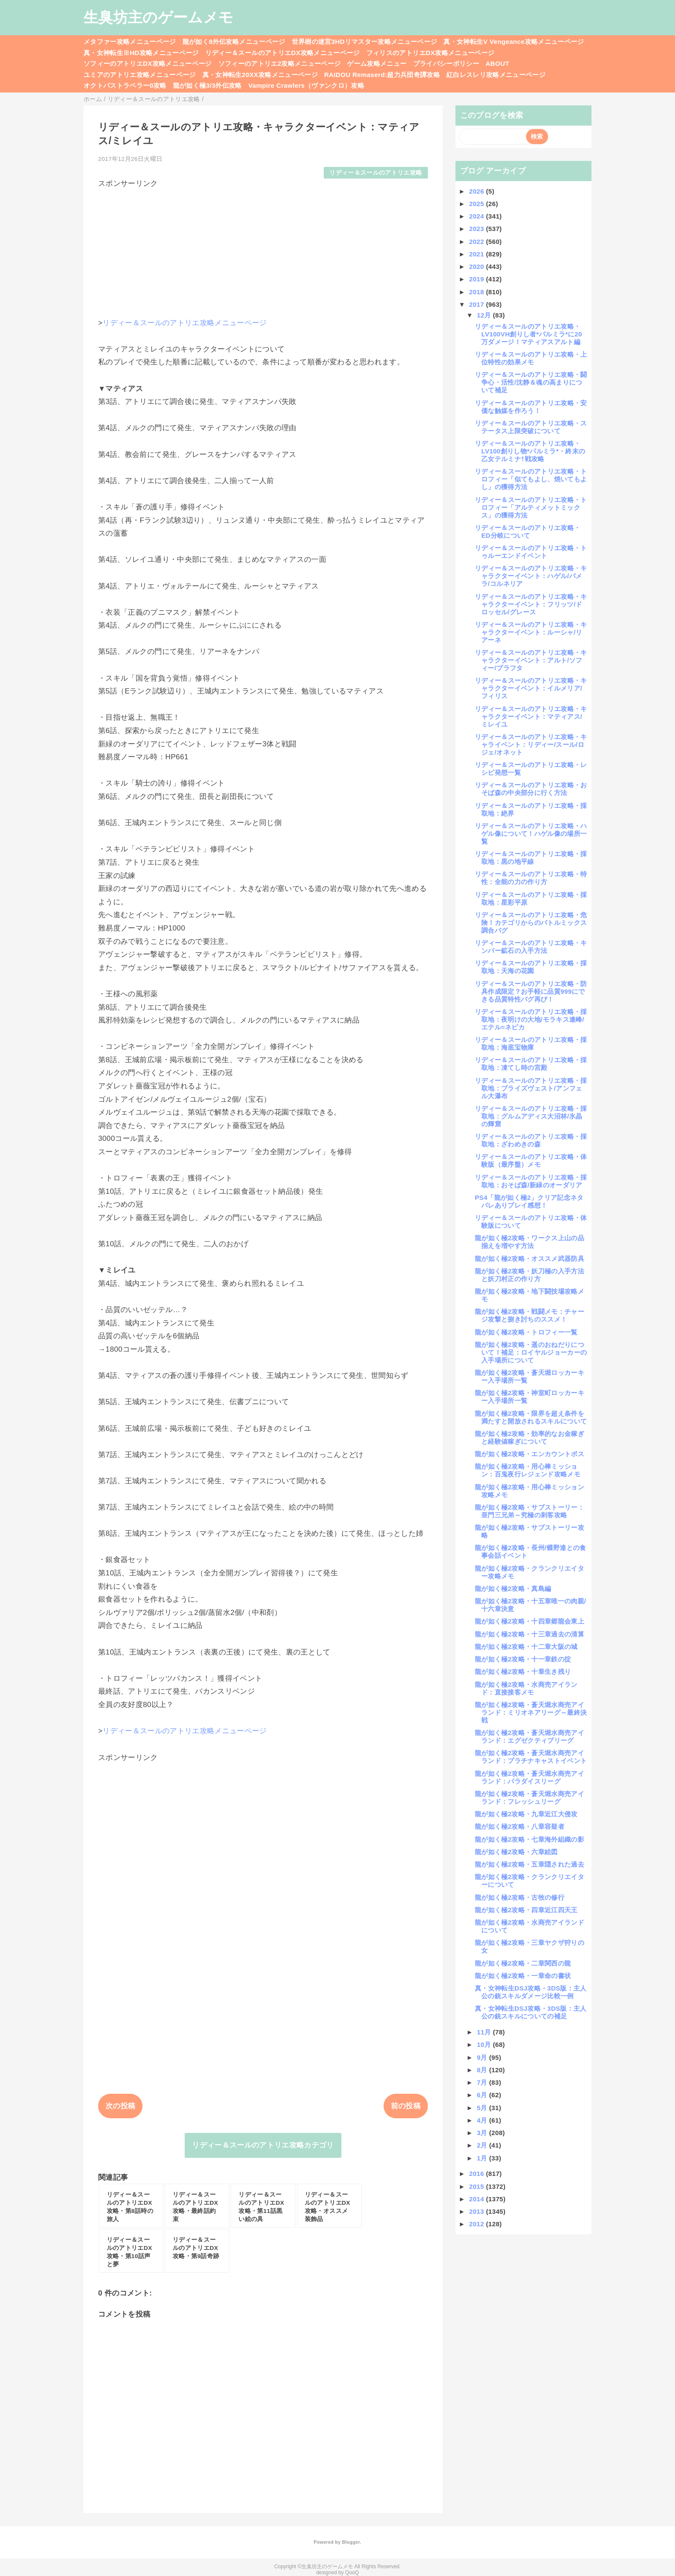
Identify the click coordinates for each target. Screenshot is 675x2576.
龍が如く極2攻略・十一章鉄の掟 (523, 1659)
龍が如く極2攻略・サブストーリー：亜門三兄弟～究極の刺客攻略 (529, 1511)
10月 (485, 2044)
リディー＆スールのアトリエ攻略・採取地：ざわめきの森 (531, 1140)
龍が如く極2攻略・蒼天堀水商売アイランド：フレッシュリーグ (529, 1797)
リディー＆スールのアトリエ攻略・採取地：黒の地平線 (531, 857)
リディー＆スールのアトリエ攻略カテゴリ (263, 2145)
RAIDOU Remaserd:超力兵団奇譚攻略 (382, 74)
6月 (483, 2094)
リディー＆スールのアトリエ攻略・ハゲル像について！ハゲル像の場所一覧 (531, 833)
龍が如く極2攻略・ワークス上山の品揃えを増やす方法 (529, 1241)
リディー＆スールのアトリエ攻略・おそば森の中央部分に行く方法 (531, 788)
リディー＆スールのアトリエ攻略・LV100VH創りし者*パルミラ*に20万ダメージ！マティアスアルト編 (528, 334)
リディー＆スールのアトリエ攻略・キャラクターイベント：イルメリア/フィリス (531, 688)
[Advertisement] (263, 249)
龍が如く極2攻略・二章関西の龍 (523, 1963)
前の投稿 (406, 2106)
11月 (485, 2032)
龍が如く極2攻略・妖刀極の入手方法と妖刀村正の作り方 (529, 1274)
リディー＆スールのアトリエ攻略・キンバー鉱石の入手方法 (531, 946)
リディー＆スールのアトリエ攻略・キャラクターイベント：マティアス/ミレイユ (531, 716)
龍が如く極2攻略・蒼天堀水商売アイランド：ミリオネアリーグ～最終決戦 (531, 1712)
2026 (477, 191)
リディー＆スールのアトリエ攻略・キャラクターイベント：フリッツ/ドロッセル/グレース (531, 604)
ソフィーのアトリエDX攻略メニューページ (148, 63)
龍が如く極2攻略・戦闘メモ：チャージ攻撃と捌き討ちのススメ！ (529, 1315)
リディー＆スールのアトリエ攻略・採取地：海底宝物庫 (531, 1043)
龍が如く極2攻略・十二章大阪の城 (526, 1646)
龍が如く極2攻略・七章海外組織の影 (529, 1839)
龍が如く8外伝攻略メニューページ (234, 41)
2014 (477, 2199)
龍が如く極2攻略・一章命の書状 (523, 1975)
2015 (477, 2186)
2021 (477, 254)
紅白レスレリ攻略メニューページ (495, 74)
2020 (477, 266)
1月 (483, 2158)
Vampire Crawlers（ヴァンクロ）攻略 (306, 85)
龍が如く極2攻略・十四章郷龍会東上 (529, 1621)
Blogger (350, 2542)
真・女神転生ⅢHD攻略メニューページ (141, 52)
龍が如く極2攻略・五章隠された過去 (529, 1864)
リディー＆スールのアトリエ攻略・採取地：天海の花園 (531, 966)
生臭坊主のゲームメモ (158, 17)
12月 (485, 315)
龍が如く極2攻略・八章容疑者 (519, 1826)
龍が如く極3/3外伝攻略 (207, 85)
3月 (483, 2132)
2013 (477, 2211)
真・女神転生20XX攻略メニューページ (260, 74)
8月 (483, 2070)
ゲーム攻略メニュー (376, 63)
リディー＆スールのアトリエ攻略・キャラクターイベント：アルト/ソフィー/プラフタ (531, 660)
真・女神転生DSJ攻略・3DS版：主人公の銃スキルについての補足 (531, 2012)
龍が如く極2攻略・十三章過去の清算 (529, 1634)
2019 (477, 279)
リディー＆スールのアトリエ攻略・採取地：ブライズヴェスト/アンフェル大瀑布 (531, 1088)
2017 (477, 304)
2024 (477, 216)
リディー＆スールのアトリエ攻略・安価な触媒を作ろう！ (531, 406)
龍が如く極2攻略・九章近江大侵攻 (526, 1814)
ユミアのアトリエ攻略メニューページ (140, 74)
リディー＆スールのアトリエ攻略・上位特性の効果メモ (531, 358)
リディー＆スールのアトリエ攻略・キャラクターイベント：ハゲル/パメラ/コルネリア (531, 575)
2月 (483, 2145)
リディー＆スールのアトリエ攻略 (375, 172)
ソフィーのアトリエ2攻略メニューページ (279, 63)
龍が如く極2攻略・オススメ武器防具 (529, 1258)
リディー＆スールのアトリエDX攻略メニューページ (282, 52)
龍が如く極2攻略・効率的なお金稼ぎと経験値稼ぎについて (529, 1437)
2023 (477, 228)
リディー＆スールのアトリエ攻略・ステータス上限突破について (531, 426)
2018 (477, 292)
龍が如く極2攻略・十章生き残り (523, 1671)
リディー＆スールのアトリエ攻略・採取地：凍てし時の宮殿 (531, 1063)
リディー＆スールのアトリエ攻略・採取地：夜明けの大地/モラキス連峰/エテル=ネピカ (531, 1019)
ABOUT (497, 63)
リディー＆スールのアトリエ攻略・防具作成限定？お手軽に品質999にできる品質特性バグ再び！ (531, 991)
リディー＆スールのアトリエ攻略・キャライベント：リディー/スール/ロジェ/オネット (531, 744)
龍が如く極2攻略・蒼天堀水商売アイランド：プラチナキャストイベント (531, 1756)
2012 (477, 2224)
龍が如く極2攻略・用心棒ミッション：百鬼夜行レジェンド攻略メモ (527, 1470)
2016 (477, 2173)
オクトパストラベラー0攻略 (125, 85)
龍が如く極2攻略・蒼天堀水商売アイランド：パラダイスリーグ (529, 1777)
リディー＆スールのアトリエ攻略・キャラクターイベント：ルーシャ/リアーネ (531, 632)
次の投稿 (120, 2106)
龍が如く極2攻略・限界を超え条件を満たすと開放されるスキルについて (531, 1417)
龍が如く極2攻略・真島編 (513, 1588)
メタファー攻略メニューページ (130, 41)
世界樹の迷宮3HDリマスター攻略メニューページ (364, 41)
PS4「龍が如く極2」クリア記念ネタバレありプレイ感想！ (529, 1201)
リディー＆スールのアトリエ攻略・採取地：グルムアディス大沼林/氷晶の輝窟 (531, 1116)
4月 (483, 2120)
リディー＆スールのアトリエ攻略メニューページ (184, 323)
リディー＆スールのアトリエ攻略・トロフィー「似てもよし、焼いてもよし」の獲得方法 (531, 479)
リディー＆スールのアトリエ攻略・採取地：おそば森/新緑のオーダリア (531, 1181)
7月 (483, 2082)
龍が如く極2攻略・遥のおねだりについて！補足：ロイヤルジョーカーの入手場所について (531, 1352)
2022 (477, 241)
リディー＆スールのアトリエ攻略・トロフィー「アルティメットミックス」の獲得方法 (531, 507)
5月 (483, 2107)
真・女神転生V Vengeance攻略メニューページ (513, 41)
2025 (477, 203)
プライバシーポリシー (446, 63)
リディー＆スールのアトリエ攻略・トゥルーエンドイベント (531, 551)
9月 (483, 2057)
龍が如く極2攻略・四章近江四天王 (526, 1910)
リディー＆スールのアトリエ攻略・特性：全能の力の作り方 (531, 877)
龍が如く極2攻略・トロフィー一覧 (526, 1332)
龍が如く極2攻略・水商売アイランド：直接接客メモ (526, 1688)
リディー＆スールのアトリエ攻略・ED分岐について (527, 531)
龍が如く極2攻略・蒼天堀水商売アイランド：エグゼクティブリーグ (529, 1736)
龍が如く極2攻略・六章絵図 (516, 1851)
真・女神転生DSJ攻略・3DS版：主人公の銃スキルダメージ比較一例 (531, 1992)
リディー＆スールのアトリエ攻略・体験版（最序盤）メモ (531, 1160)
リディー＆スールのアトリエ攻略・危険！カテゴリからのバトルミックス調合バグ (531, 922)
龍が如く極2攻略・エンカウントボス (529, 1453)
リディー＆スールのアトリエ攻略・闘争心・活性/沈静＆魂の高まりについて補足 (531, 382)
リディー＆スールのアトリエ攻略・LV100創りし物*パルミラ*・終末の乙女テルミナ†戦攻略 (530, 451)
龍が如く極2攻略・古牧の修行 (519, 1897)
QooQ (352, 2573)
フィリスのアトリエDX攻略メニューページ (430, 52)
